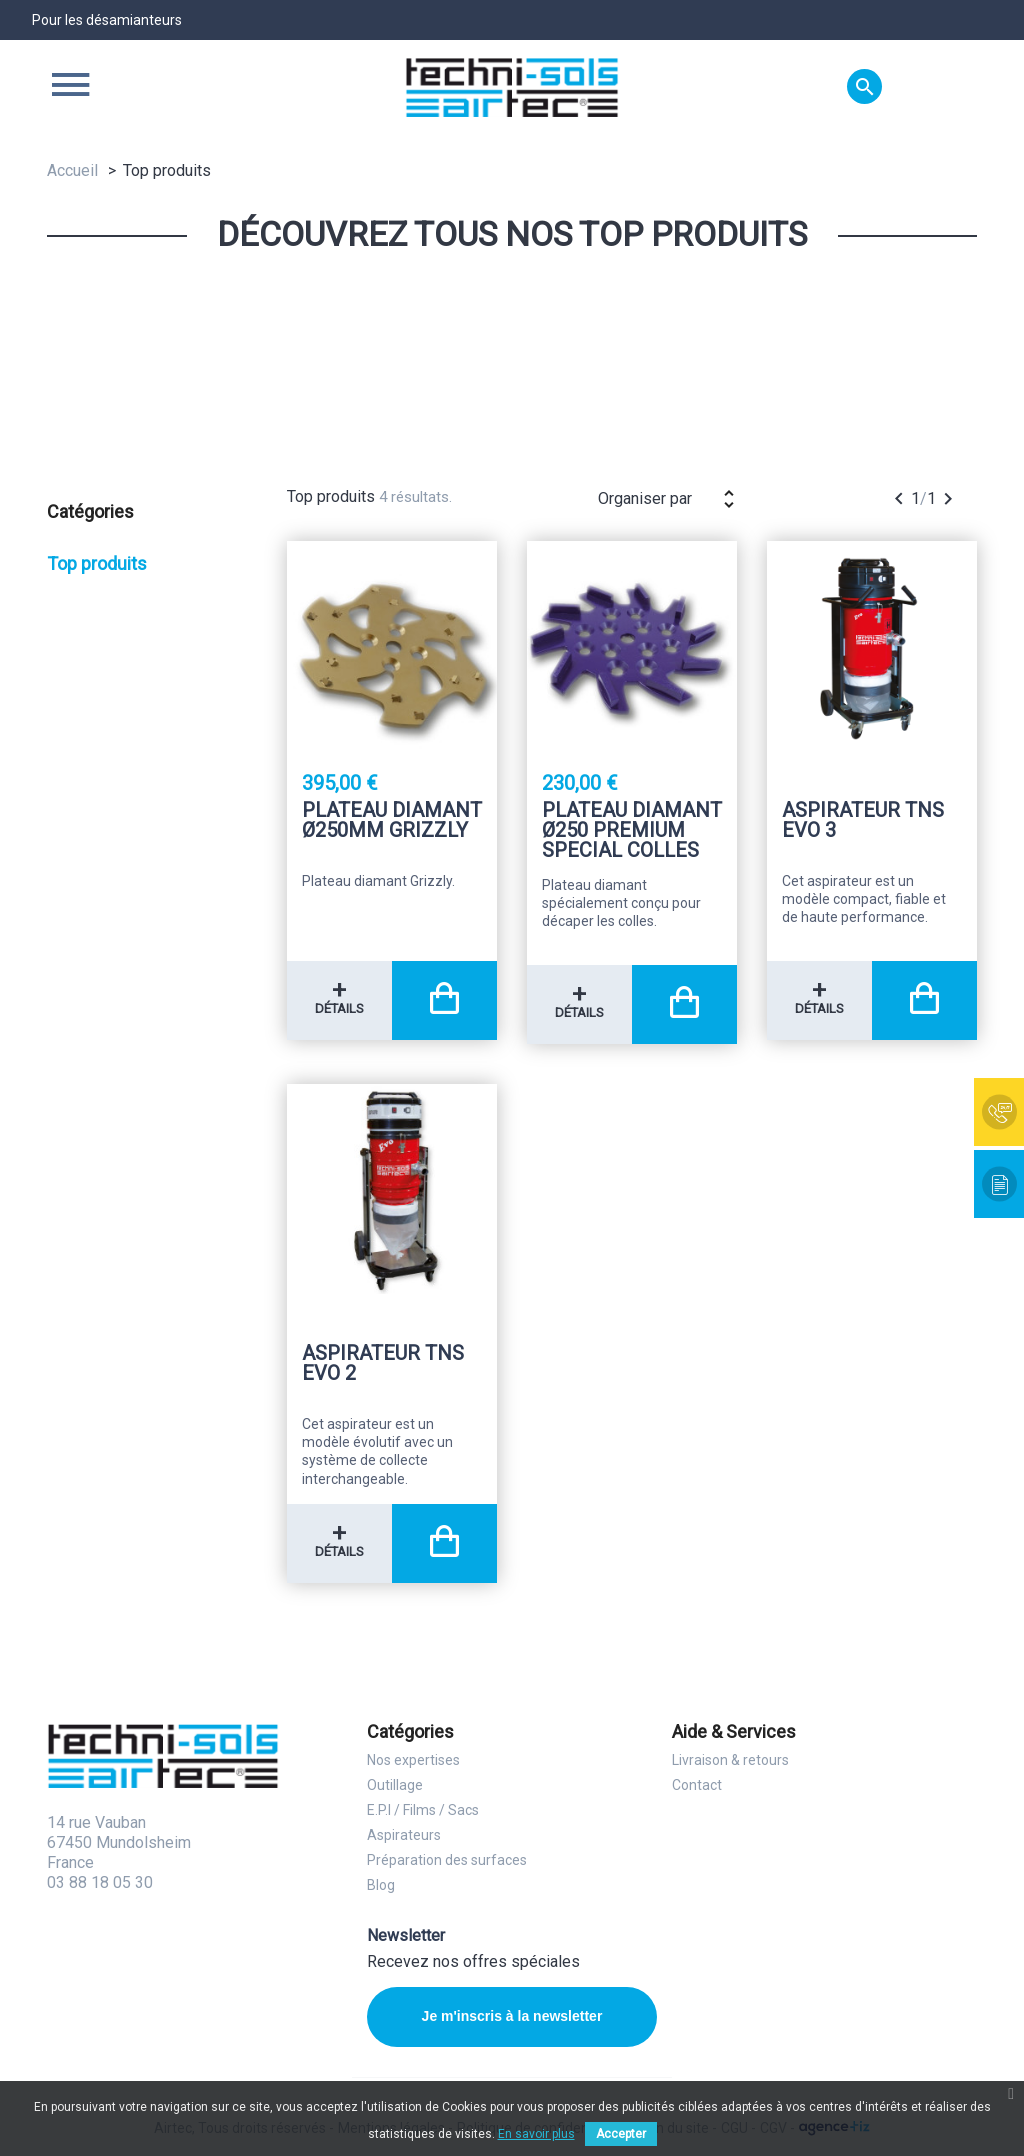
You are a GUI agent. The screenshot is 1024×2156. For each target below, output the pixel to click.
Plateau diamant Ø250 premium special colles (632, 830)
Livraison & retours (730, 1760)
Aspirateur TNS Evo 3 (863, 821)
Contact (697, 1785)
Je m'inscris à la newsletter (512, 2016)
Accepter (621, 2134)
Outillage (395, 1785)
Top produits (97, 563)
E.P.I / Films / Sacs (423, 1810)
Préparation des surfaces (447, 1860)
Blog (381, 1885)
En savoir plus (536, 2134)
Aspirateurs (404, 1835)
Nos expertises (413, 1760)
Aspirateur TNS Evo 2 (383, 1364)
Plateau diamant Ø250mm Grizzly (392, 821)
